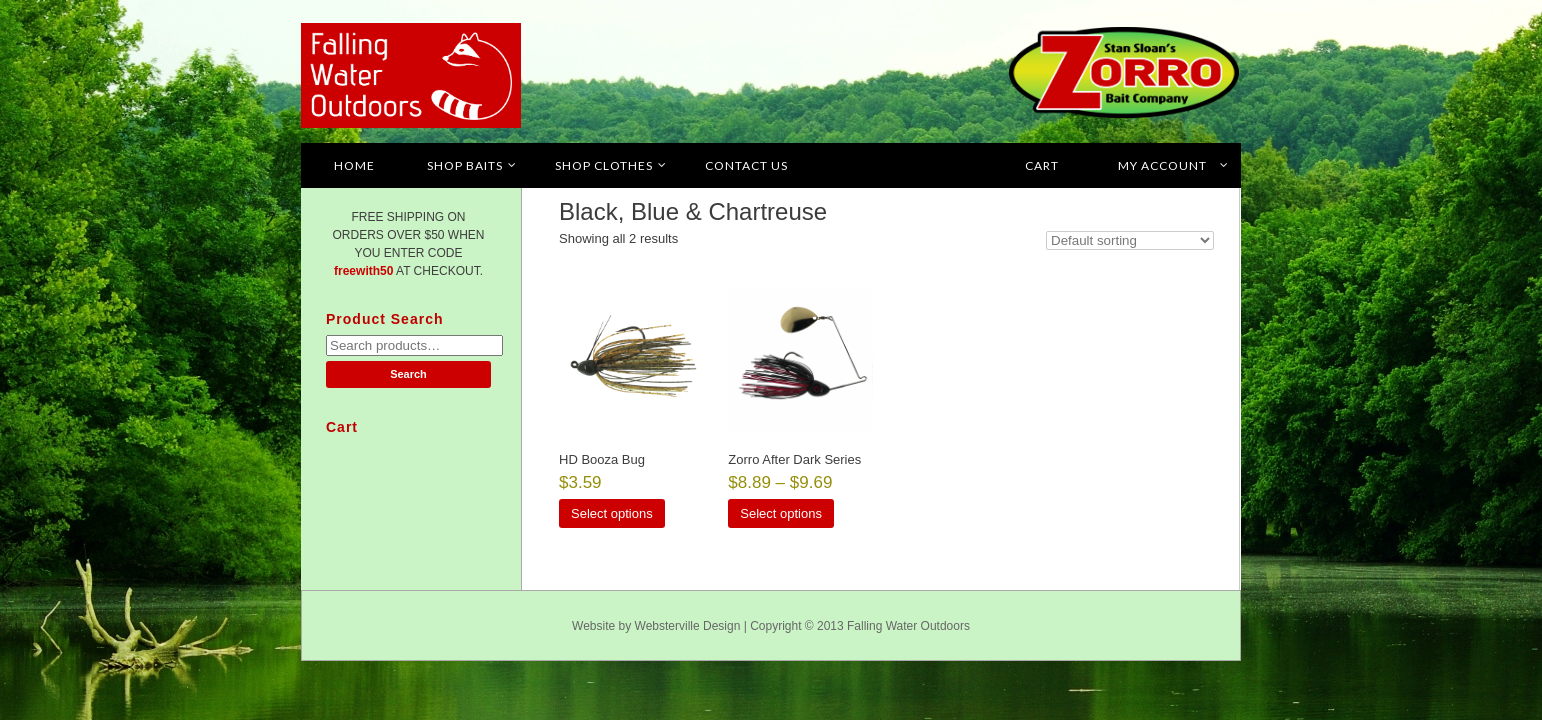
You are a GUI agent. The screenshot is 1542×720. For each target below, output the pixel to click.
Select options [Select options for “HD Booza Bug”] (612, 513)
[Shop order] (1130, 240)
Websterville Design (688, 626)
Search (408, 374)
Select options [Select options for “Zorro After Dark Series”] (781, 513)
